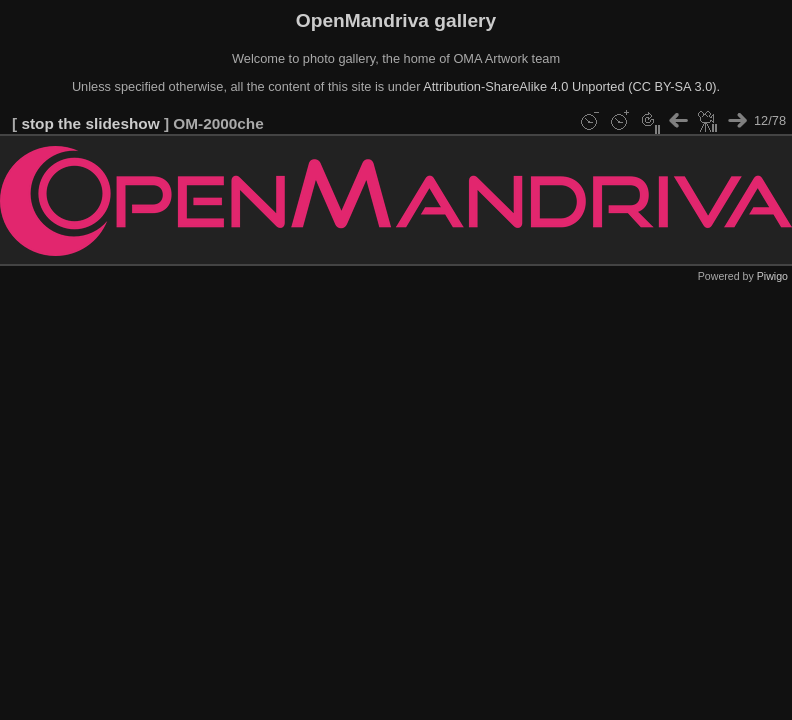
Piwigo (772, 276)
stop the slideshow (90, 123)
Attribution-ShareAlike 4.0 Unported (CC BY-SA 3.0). (571, 86)
